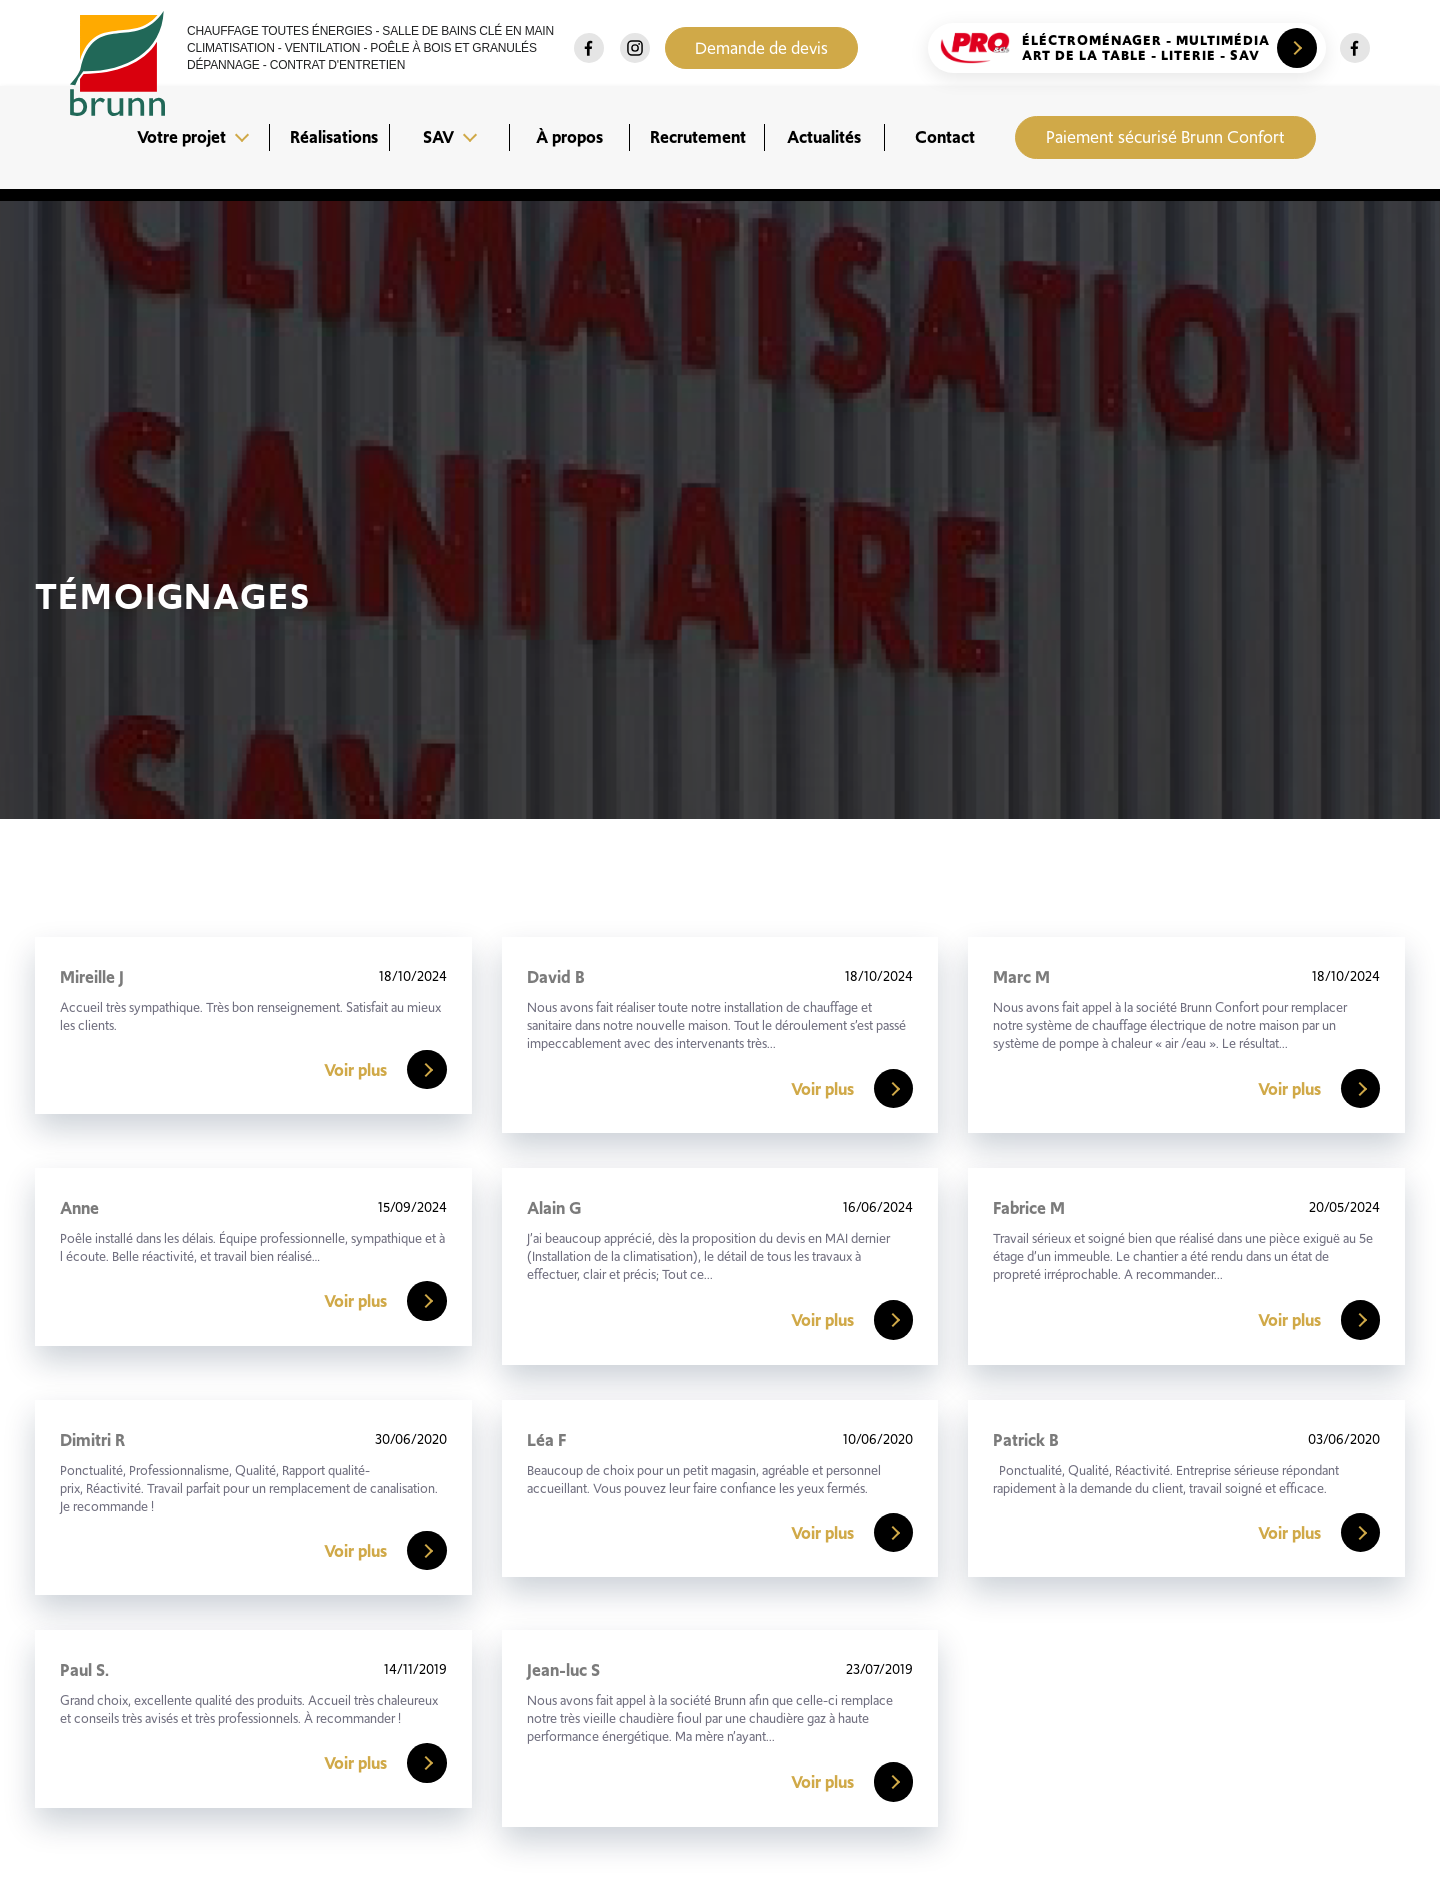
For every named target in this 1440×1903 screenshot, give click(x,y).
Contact (945, 137)
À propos (569, 137)
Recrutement (698, 137)
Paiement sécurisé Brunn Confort (1165, 137)
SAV (438, 137)
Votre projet (181, 137)
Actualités (824, 137)
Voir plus (385, 1070)
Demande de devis (764, 48)
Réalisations (334, 137)
